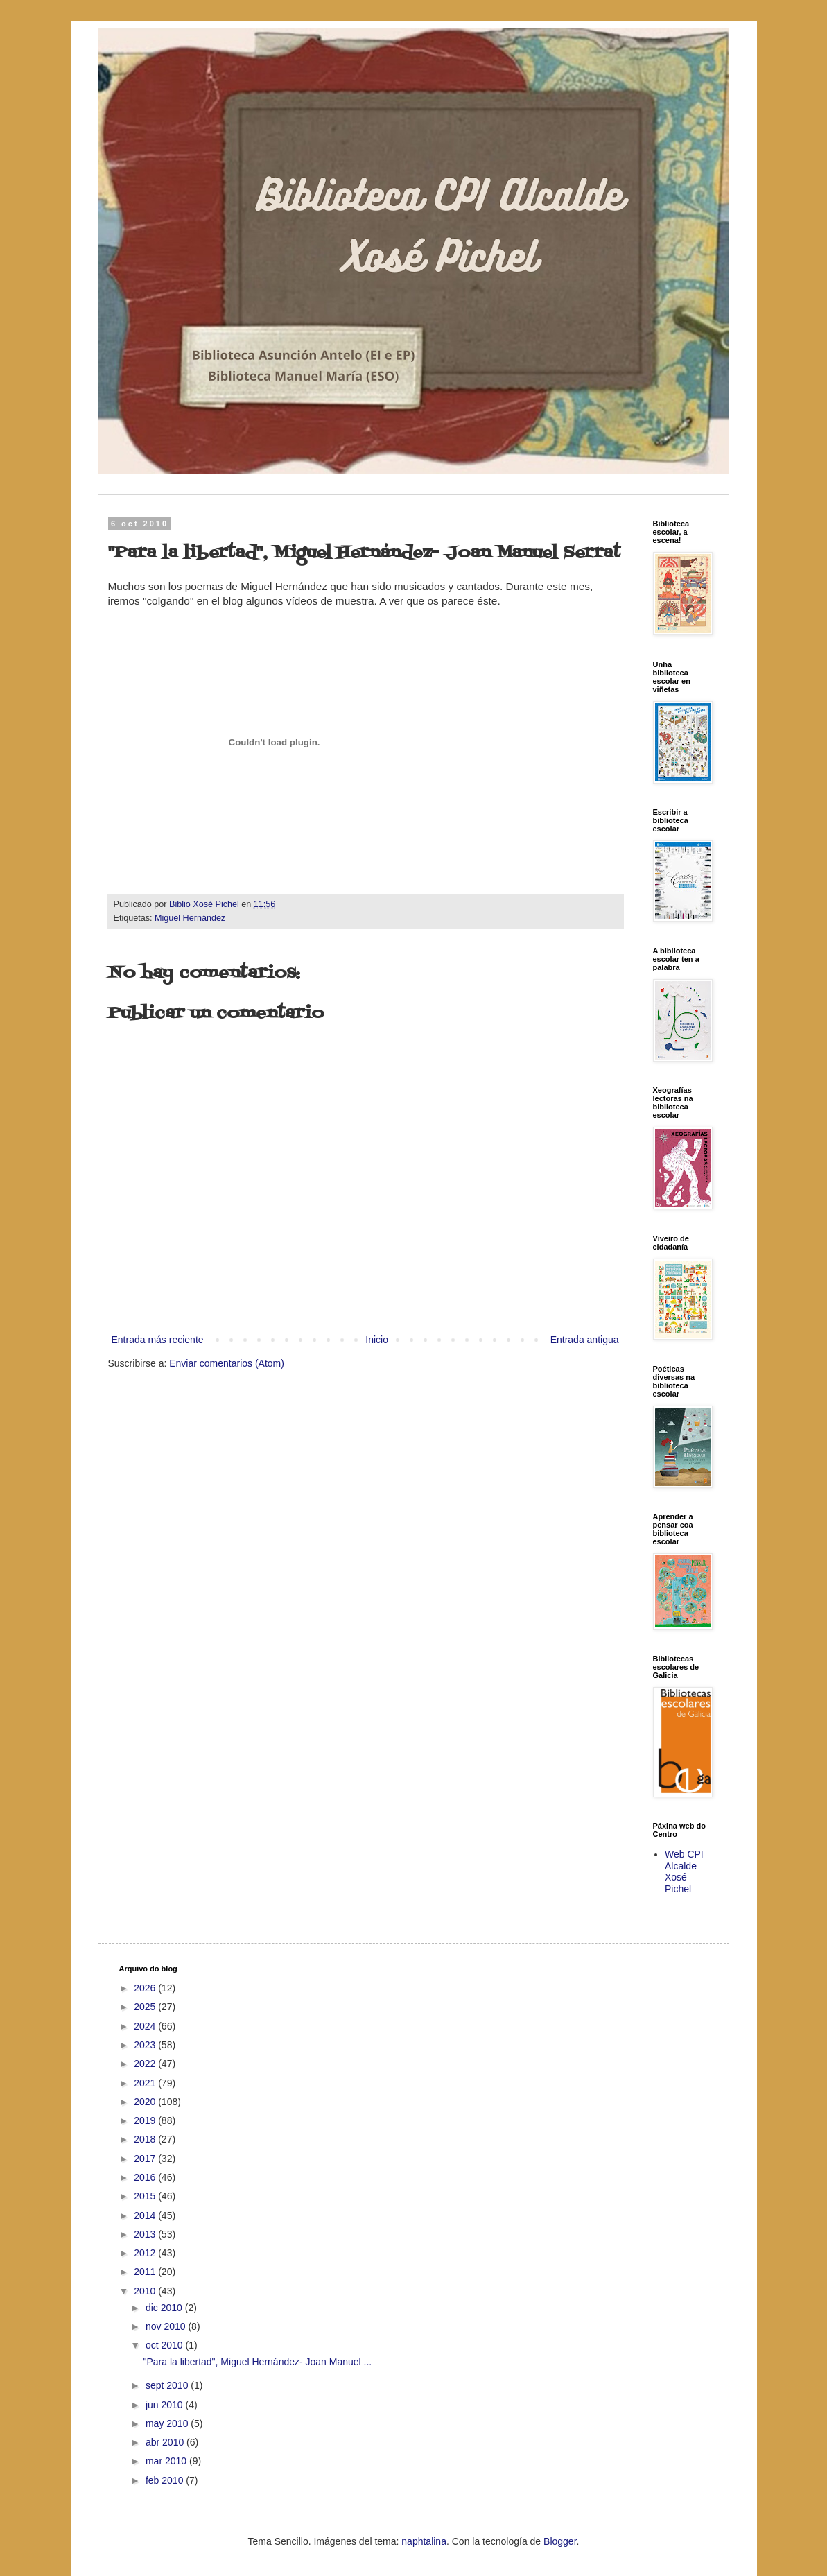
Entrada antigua (584, 1339)
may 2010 (168, 2423)
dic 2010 (165, 2307)
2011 (146, 2271)
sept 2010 (168, 2385)
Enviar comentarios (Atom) (226, 1363)
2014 (146, 2215)
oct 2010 (166, 2345)
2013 (146, 2234)
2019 (146, 2120)
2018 (146, 2139)
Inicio (376, 1339)
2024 (146, 2026)
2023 (146, 2044)
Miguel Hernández (190, 918)
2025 (146, 2006)
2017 (146, 2158)
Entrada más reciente (158, 1339)
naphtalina (423, 2541)
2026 (146, 1988)
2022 (146, 2063)
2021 (146, 2083)
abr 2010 (166, 2442)
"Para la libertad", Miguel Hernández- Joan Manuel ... (257, 2361)
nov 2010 (167, 2326)
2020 (146, 2101)
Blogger (559, 2541)
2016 (146, 2177)
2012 (146, 2252)
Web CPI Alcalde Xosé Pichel (684, 1871)
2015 (146, 2196)
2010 (146, 2291)
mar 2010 (167, 2460)
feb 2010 (166, 2480)
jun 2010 (166, 2404)
